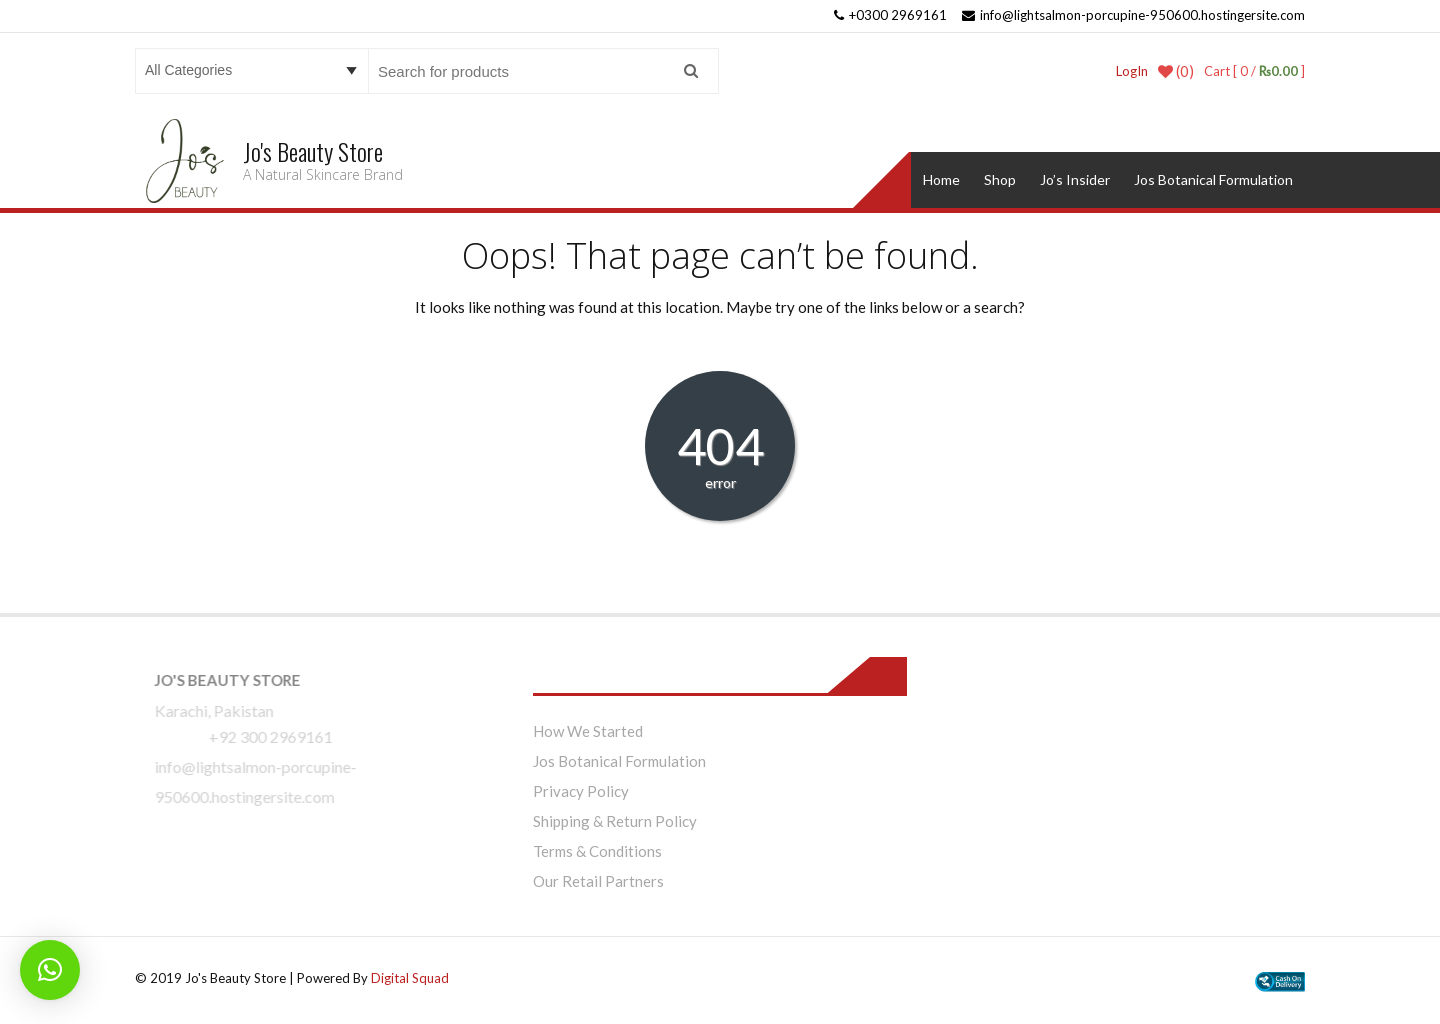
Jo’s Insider (1075, 179)
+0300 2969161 (890, 15)
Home (941, 179)
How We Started (588, 731)
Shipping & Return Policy (615, 821)
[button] (50, 970)
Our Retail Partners (598, 881)
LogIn (1132, 71)
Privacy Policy (581, 791)
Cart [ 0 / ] (1254, 71)
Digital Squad (410, 978)
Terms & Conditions (597, 851)
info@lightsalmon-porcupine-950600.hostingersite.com (1133, 15)
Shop (1000, 179)
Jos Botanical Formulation (1213, 179)
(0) (1176, 71)
